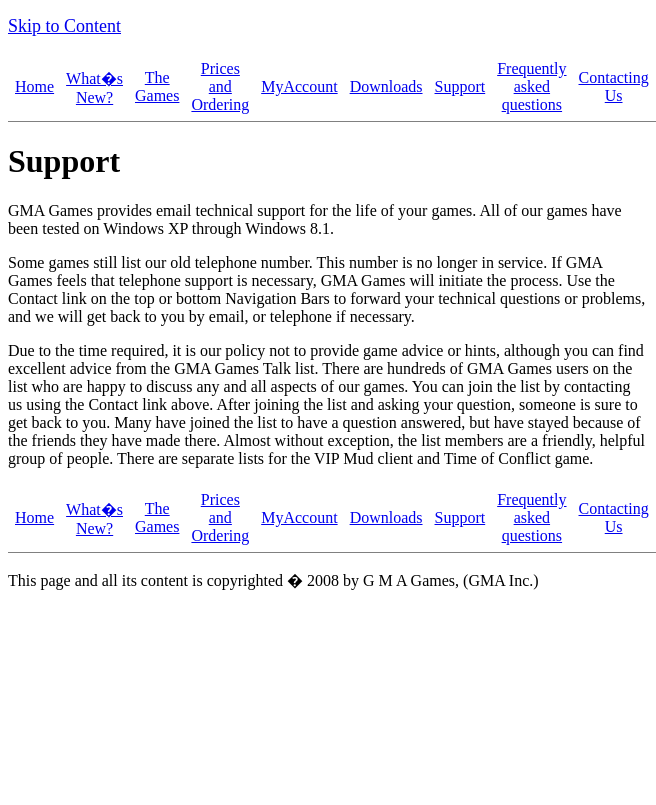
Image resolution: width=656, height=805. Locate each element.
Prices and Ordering (220, 86)
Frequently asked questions (531, 86)
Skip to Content (64, 26)
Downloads (386, 86)
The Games (157, 86)
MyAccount (299, 86)
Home (34, 86)
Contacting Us (614, 86)
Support (460, 86)
